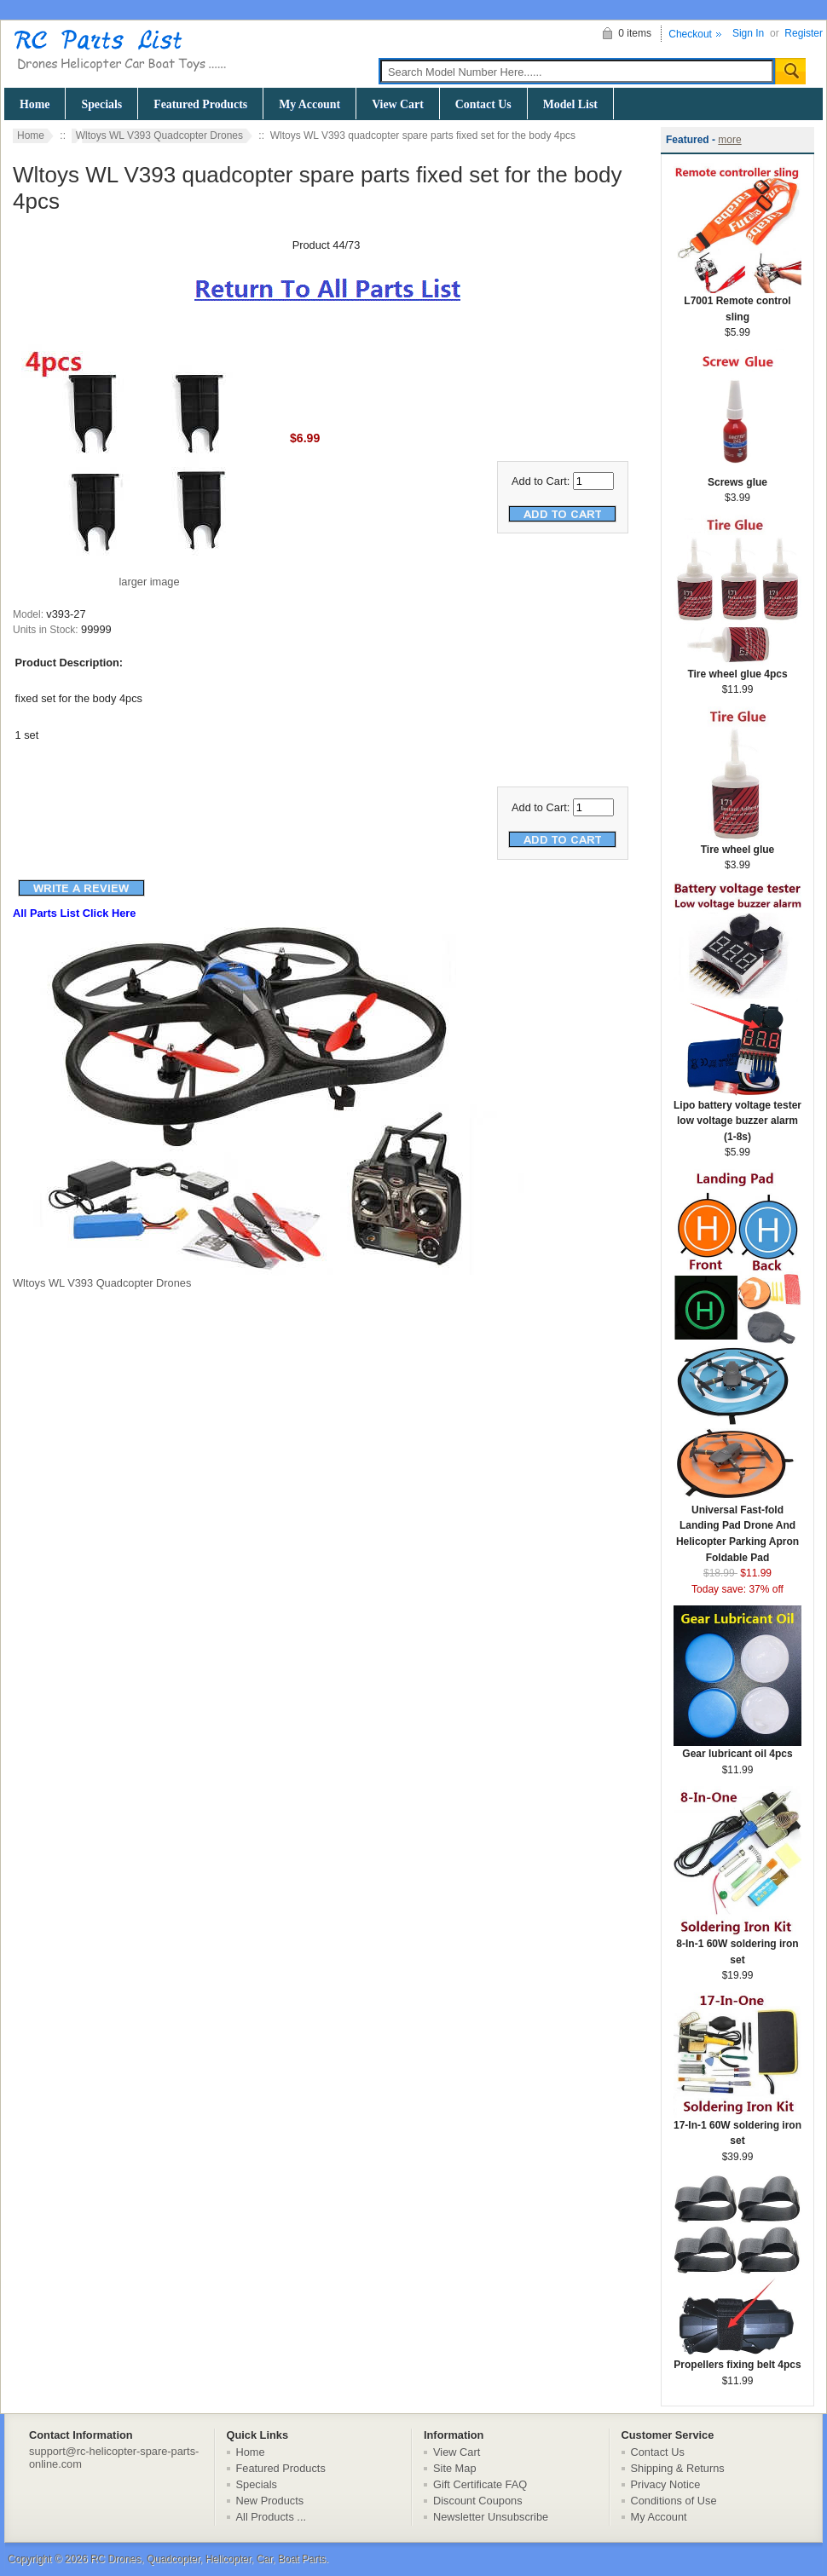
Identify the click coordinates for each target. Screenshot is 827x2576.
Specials (101, 104)
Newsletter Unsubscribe (490, 2516)
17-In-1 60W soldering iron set (737, 2127)
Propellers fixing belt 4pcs (737, 2359)
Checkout (690, 34)
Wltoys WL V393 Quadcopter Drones (159, 135)
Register (803, 33)
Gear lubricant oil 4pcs (737, 1748)
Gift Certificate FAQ (480, 2484)
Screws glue (737, 476)
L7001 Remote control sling (737, 303)
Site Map (455, 2468)
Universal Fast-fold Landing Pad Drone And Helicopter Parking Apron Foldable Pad (737, 1528)
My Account (309, 104)
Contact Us (483, 104)
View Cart (398, 104)
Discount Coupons (478, 2500)
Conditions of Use (674, 2500)
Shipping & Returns (678, 2468)
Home (34, 104)
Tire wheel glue (737, 844)
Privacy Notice (666, 2484)
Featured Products (200, 104)
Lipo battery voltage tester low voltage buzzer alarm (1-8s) (737, 1115)
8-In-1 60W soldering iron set (737, 1946)
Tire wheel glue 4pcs (737, 668)
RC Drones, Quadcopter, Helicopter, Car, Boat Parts (208, 2559)
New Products (270, 2500)
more (729, 140)
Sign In (748, 33)
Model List (570, 104)
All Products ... (271, 2516)
